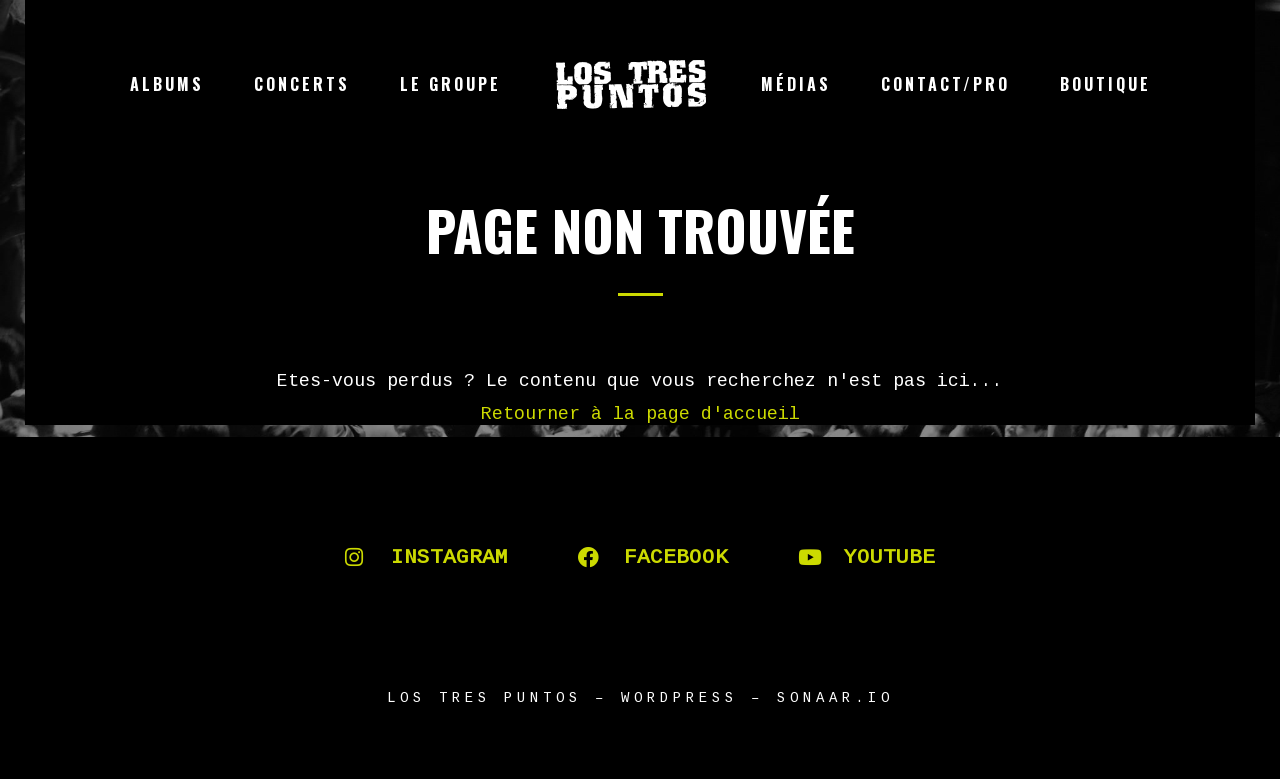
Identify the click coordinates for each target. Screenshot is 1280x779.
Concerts (302, 84)
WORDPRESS (679, 698)
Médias (796, 84)
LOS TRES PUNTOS (484, 698)
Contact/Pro (945, 84)
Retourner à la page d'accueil (640, 414)
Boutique (1105, 84)
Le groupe (450, 84)
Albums (167, 84)
